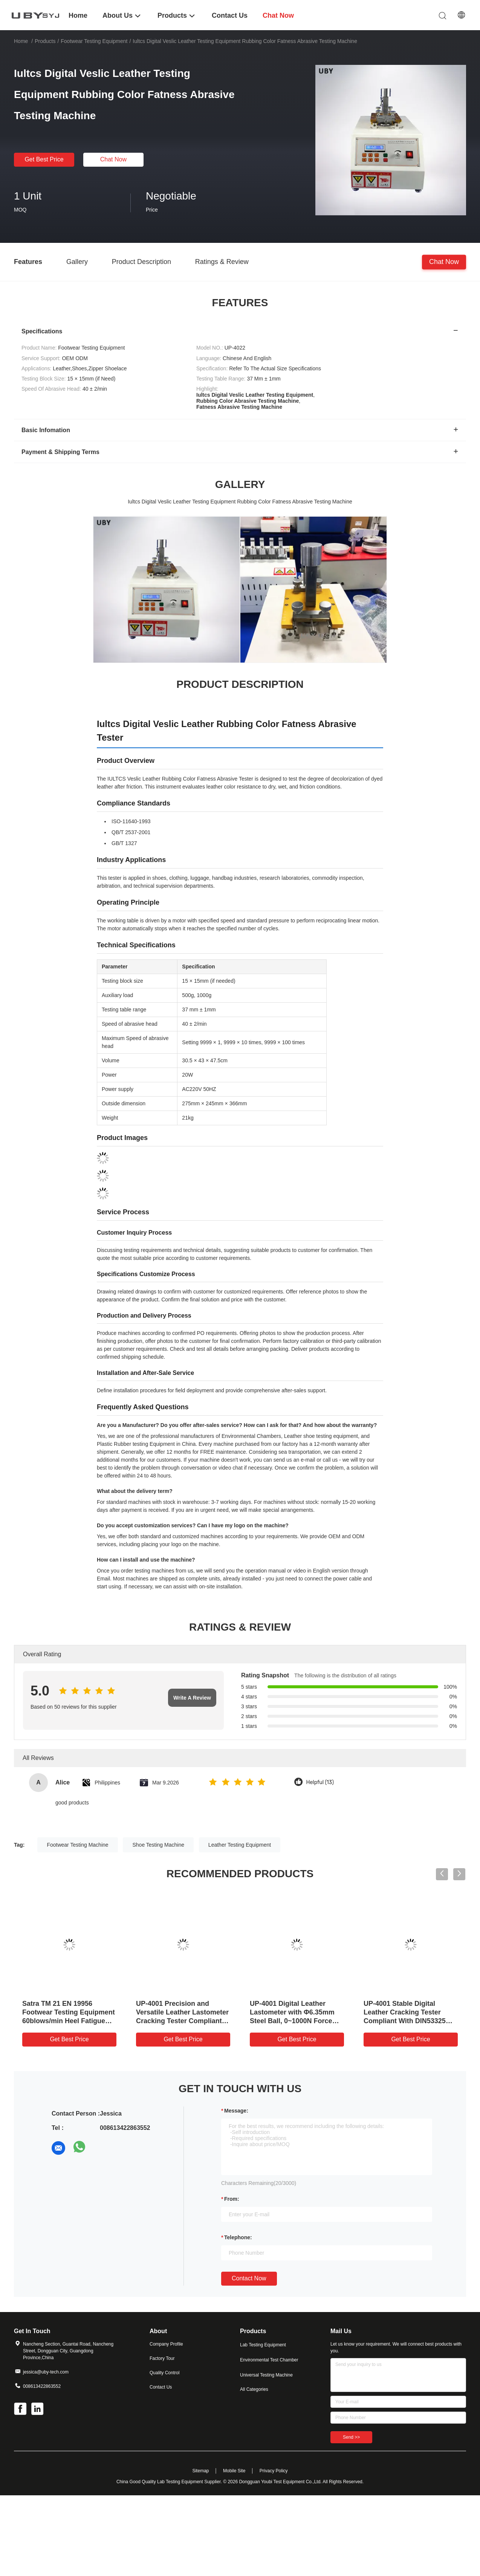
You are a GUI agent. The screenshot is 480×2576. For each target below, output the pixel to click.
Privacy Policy (274, 2470)
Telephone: (238, 2237)
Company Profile (166, 2344)
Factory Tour (162, 2358)
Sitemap (200, 2470)
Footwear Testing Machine (77, 1845)
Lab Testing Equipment (263, 2344)
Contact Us (161, 2387)
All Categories (254, 2389)
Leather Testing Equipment (239, 1845)
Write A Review (192, 1698)
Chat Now (113, 159)
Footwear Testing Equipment (94, 41)
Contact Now (249, 2278)
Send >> (351, 2437)
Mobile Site (234, 2470)
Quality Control (164, 2372)
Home (21, 41)
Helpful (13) (320, 1782)
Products (45, 41)
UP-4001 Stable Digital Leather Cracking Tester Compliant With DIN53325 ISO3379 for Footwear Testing (405, 2021)
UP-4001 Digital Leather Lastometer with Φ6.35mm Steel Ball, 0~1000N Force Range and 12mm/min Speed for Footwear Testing (296, 2021)
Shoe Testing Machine (158, 1845)
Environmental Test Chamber (269, 2360)
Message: (236, 2111)
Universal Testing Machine (266, 2375)
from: (231, 2199)
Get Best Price (43, 159)
